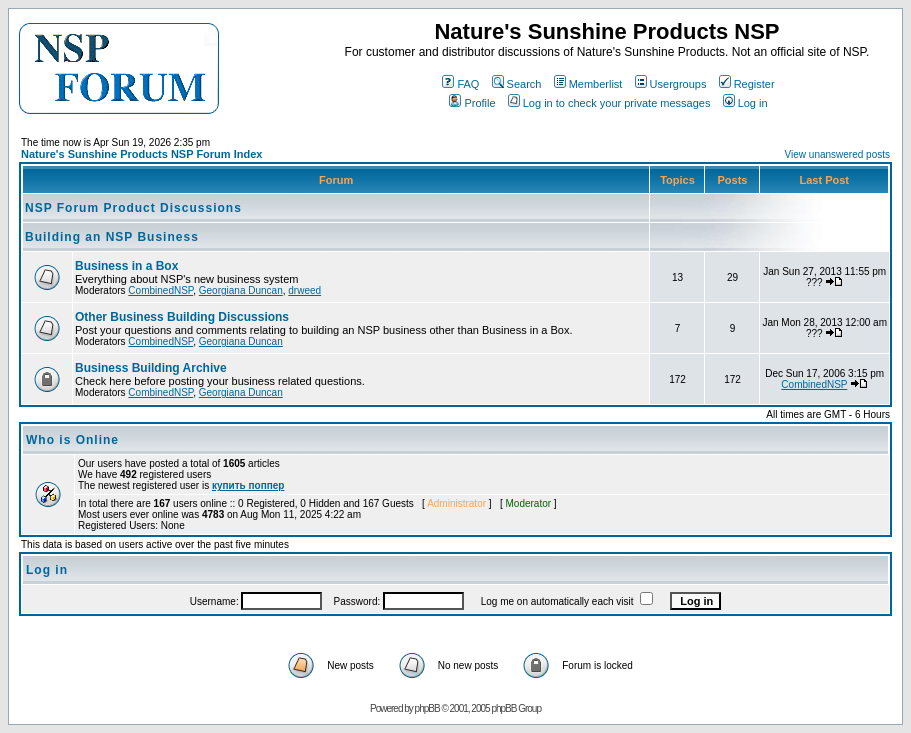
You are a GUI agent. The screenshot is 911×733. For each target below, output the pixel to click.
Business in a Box (126, 266)
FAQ (460, 84)
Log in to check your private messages (609, 103)
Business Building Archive (151, 368)
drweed (304, 290)
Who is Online (72, 440)
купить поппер (248, 485)
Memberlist (588, 84)
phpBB (427, 708)
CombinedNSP (160, 290)
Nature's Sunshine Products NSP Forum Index (141, 154)
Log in (745, 103)
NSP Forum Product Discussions (133, 208)
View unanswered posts (837, 154)
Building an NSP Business (112, 237)
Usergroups (671, 84)
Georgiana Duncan (241, 290)
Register (747, 84)
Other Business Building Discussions (182, 317)
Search (517, 84)
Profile (472, 103)
